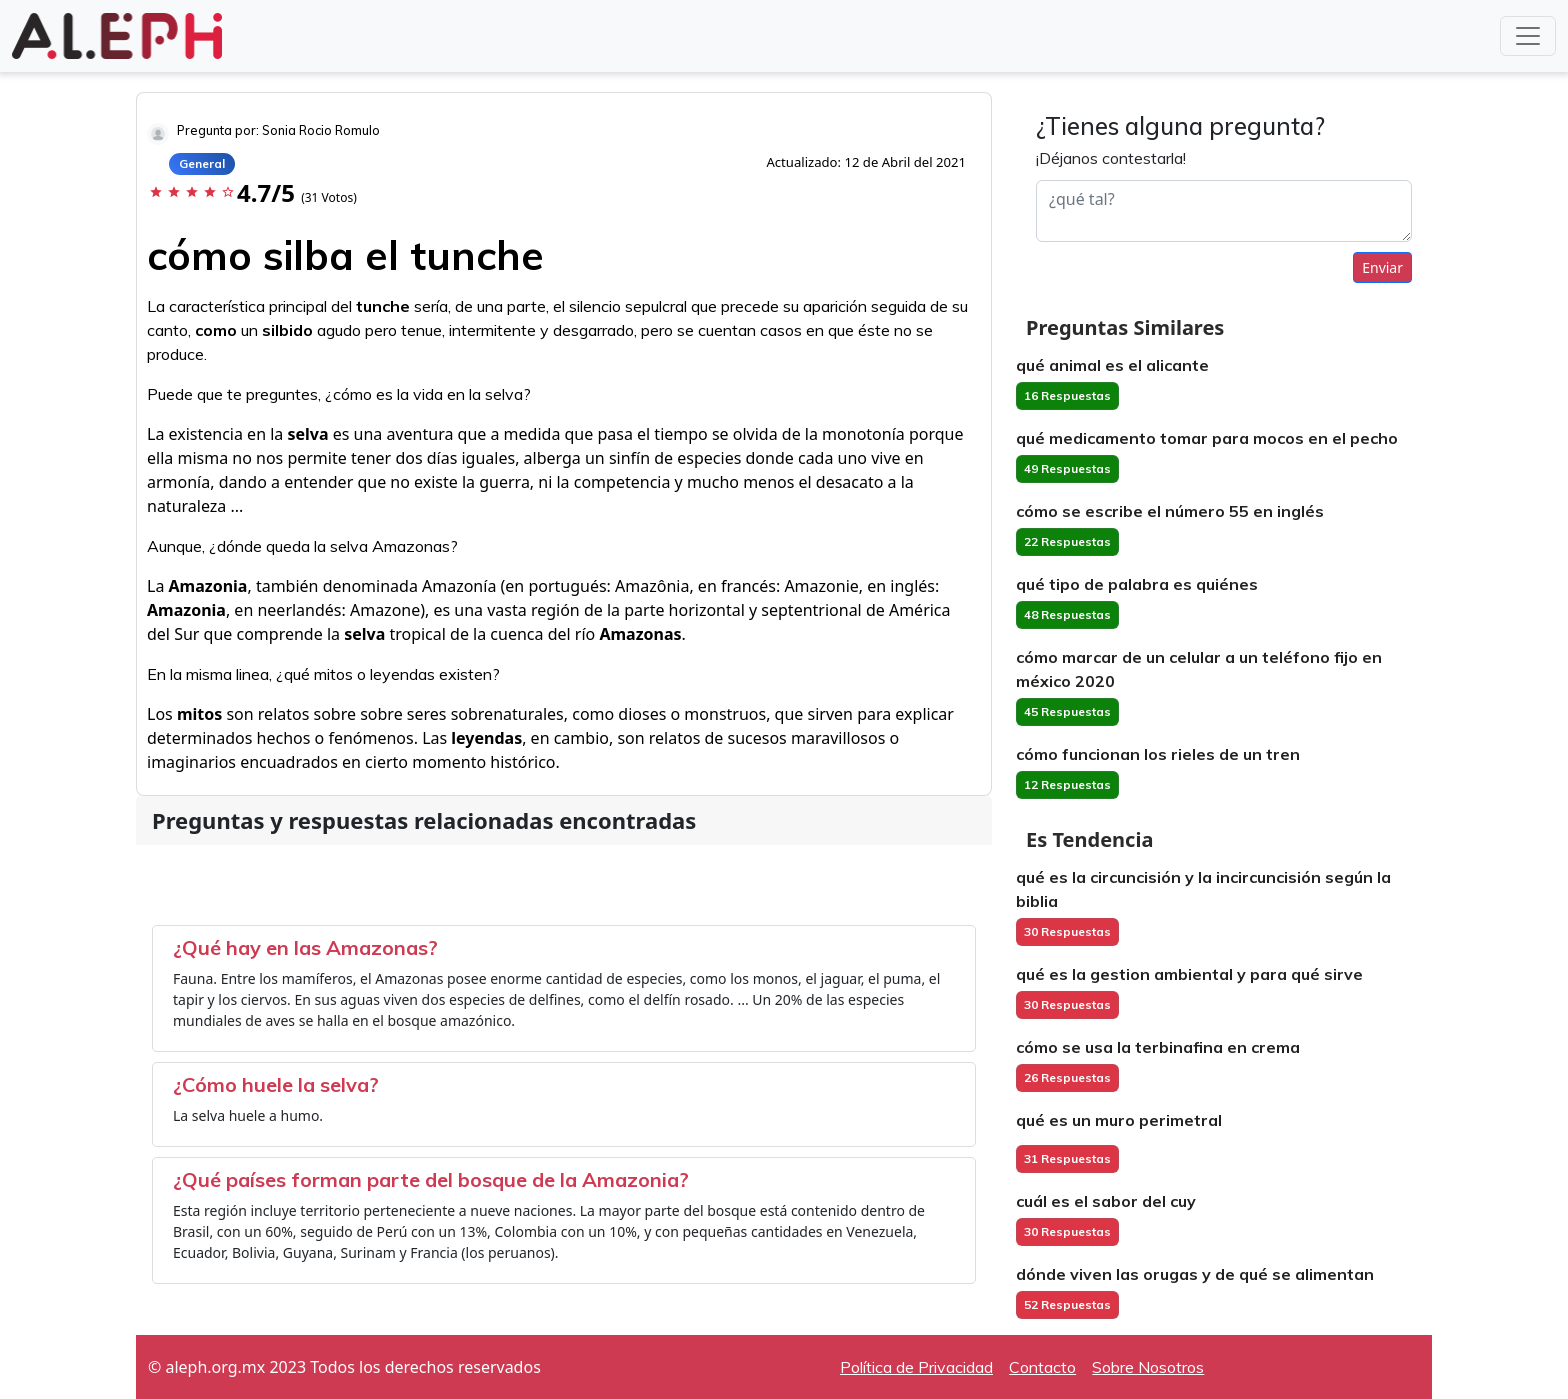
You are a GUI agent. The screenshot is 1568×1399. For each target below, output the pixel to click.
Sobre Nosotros (1148, 1367)
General (202, 163)
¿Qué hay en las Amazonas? (305, 947)
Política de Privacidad (916, 1367)
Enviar (1382, 267)
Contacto (1042, 1367)
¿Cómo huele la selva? (276, 1084)
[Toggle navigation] (1528, 36)
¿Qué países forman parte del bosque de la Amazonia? (431, 1179)
